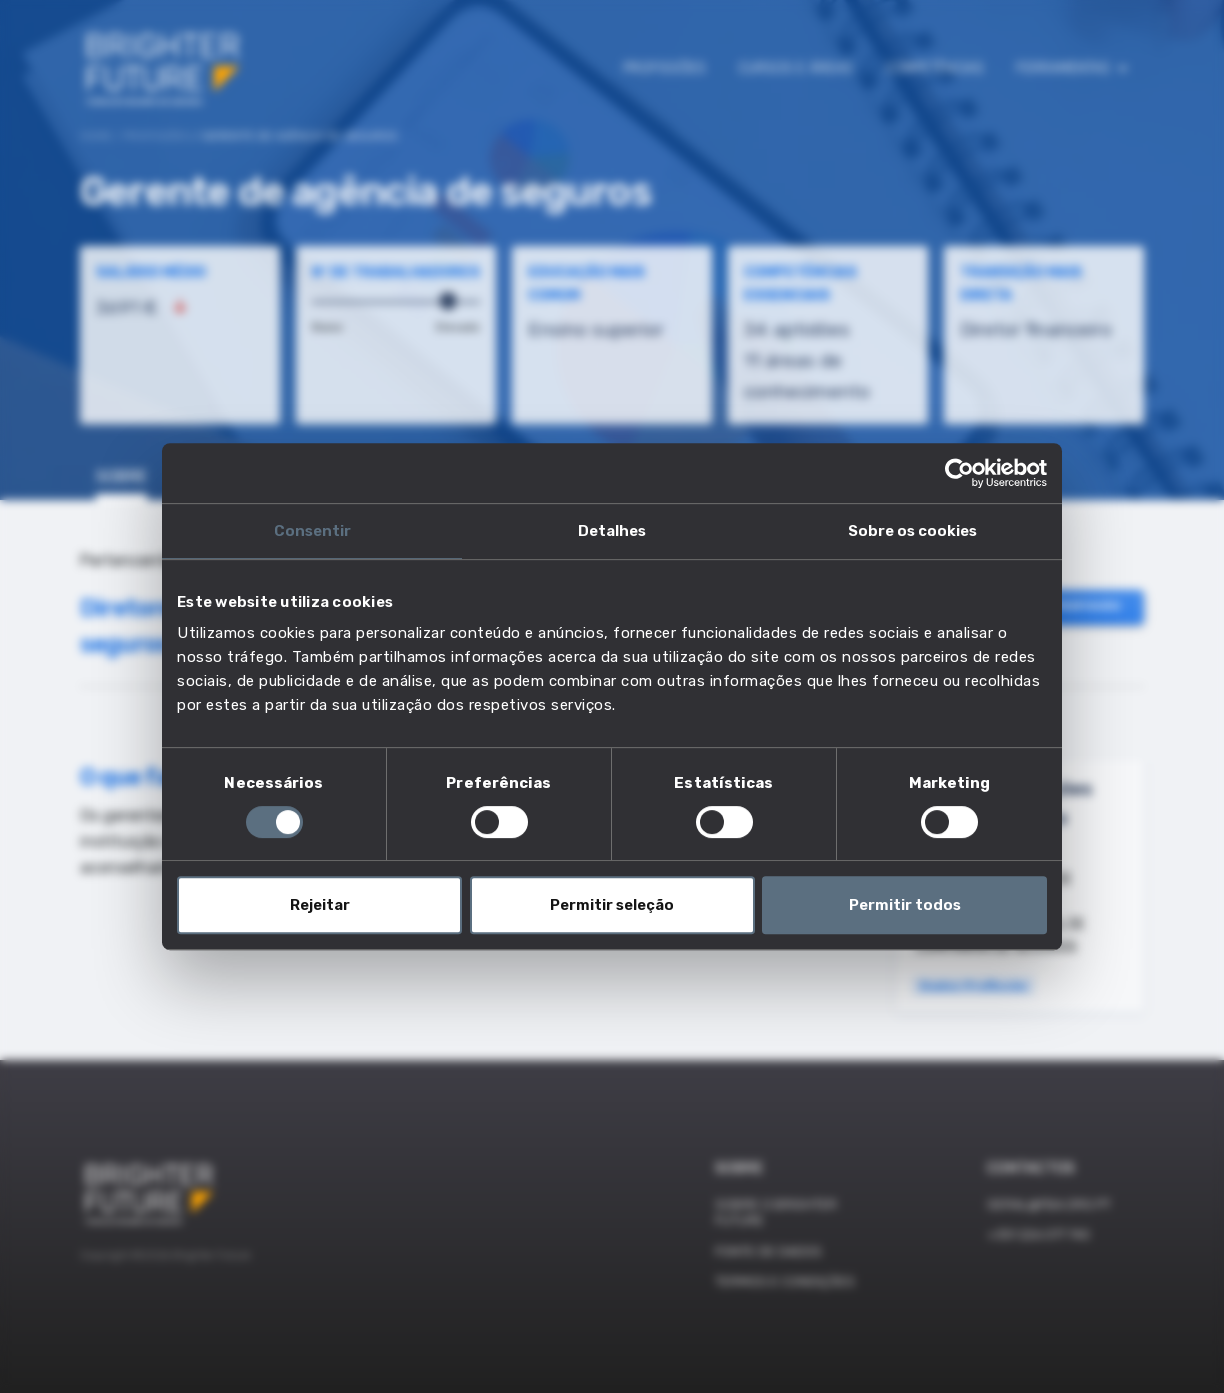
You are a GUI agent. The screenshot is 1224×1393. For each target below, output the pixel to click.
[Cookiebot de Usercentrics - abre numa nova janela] (959, 473)
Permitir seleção (612, 905)
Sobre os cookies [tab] (912, 531)
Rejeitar (320, 905)
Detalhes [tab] (612, 531)
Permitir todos (905, 905)
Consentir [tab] (312, 531)
